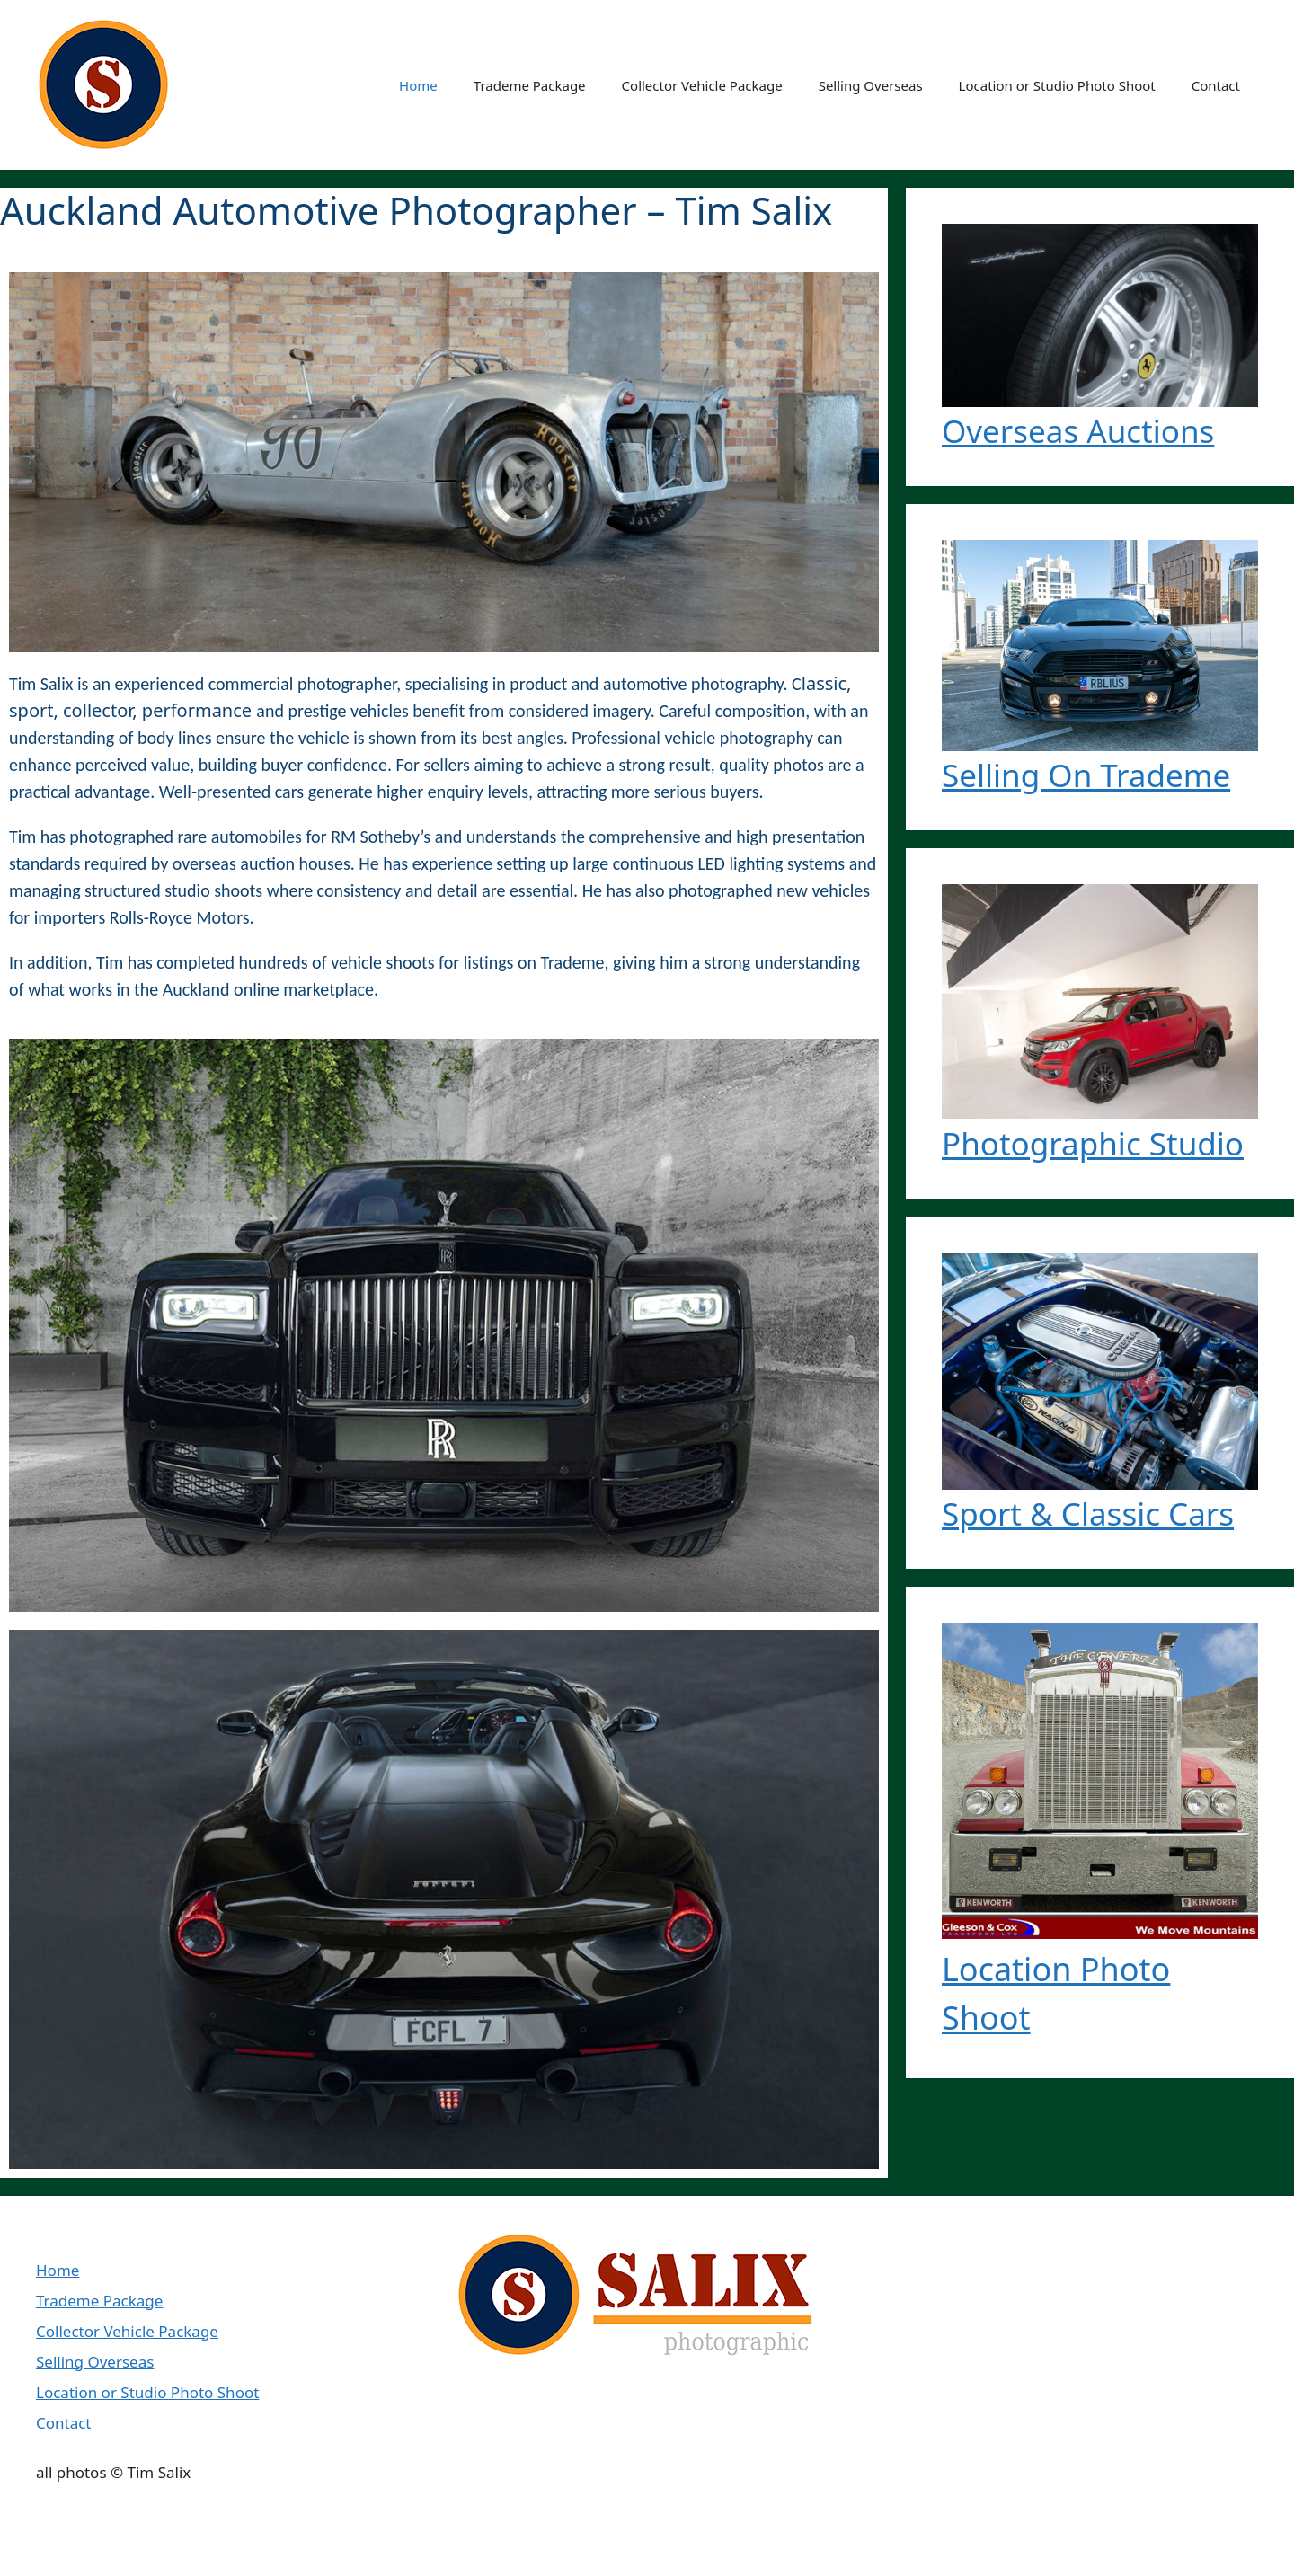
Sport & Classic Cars (1088, 1513)
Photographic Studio (1093, 1143)
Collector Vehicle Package (702, 85)
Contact (1216, 85)
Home (418, 85)
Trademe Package (530, 85)
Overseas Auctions (1078, 431)
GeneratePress (382, 2548)
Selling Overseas (871, 85)
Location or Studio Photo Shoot (1057, 85)
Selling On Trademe (1086, 775)
